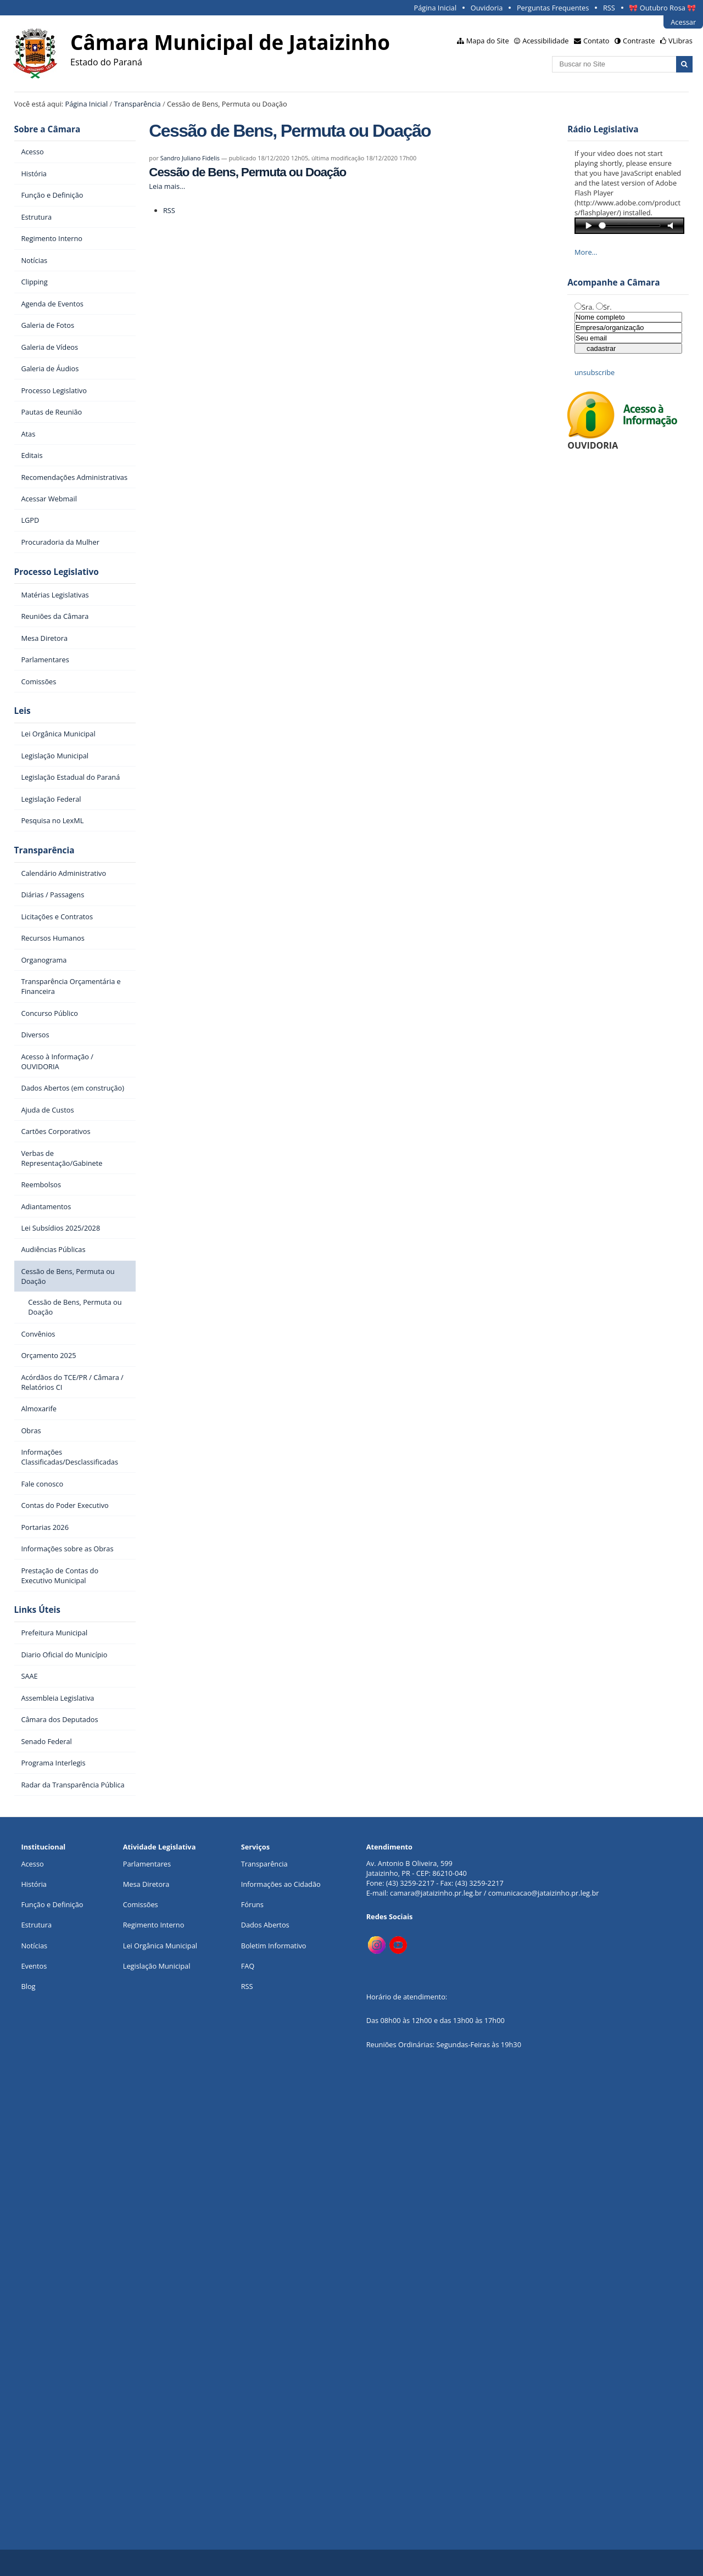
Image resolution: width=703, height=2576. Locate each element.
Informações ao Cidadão (281, 1884)
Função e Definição (52, 1904)
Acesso (32, 1864)
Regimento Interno (154, 1925)
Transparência (137, 104)
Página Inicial (435, 8)
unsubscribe (594, 372)
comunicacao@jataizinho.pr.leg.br (543, 1893)
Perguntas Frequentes (553, 8)
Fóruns (252, 1904)
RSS (609, 8)
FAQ (248, 1966)
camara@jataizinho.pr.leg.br (436, 1893)
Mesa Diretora (146, 1884)
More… (586, 252)
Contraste (639, 41)
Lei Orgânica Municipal (160, 1946)
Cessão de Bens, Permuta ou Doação (247, 172)
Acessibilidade (545, 41)
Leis (22, 711)
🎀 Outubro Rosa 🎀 (662, 8)
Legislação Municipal (157, 1966)
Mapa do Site (487, 41)
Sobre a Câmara (47, 129)
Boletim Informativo (273, 1946)
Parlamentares (147, 1864)
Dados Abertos (265, 1925)
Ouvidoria (487, 8)
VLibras (680, 41)
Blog (28, 1986)
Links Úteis (37, 1610)
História (34, 1884)
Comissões (140, 1904)
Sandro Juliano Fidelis (190, 158)
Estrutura (36, 1925)
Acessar (683, 22)
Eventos (34, 1966)
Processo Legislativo (56, 572)
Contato (596, 41)
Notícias (34, 1946)
